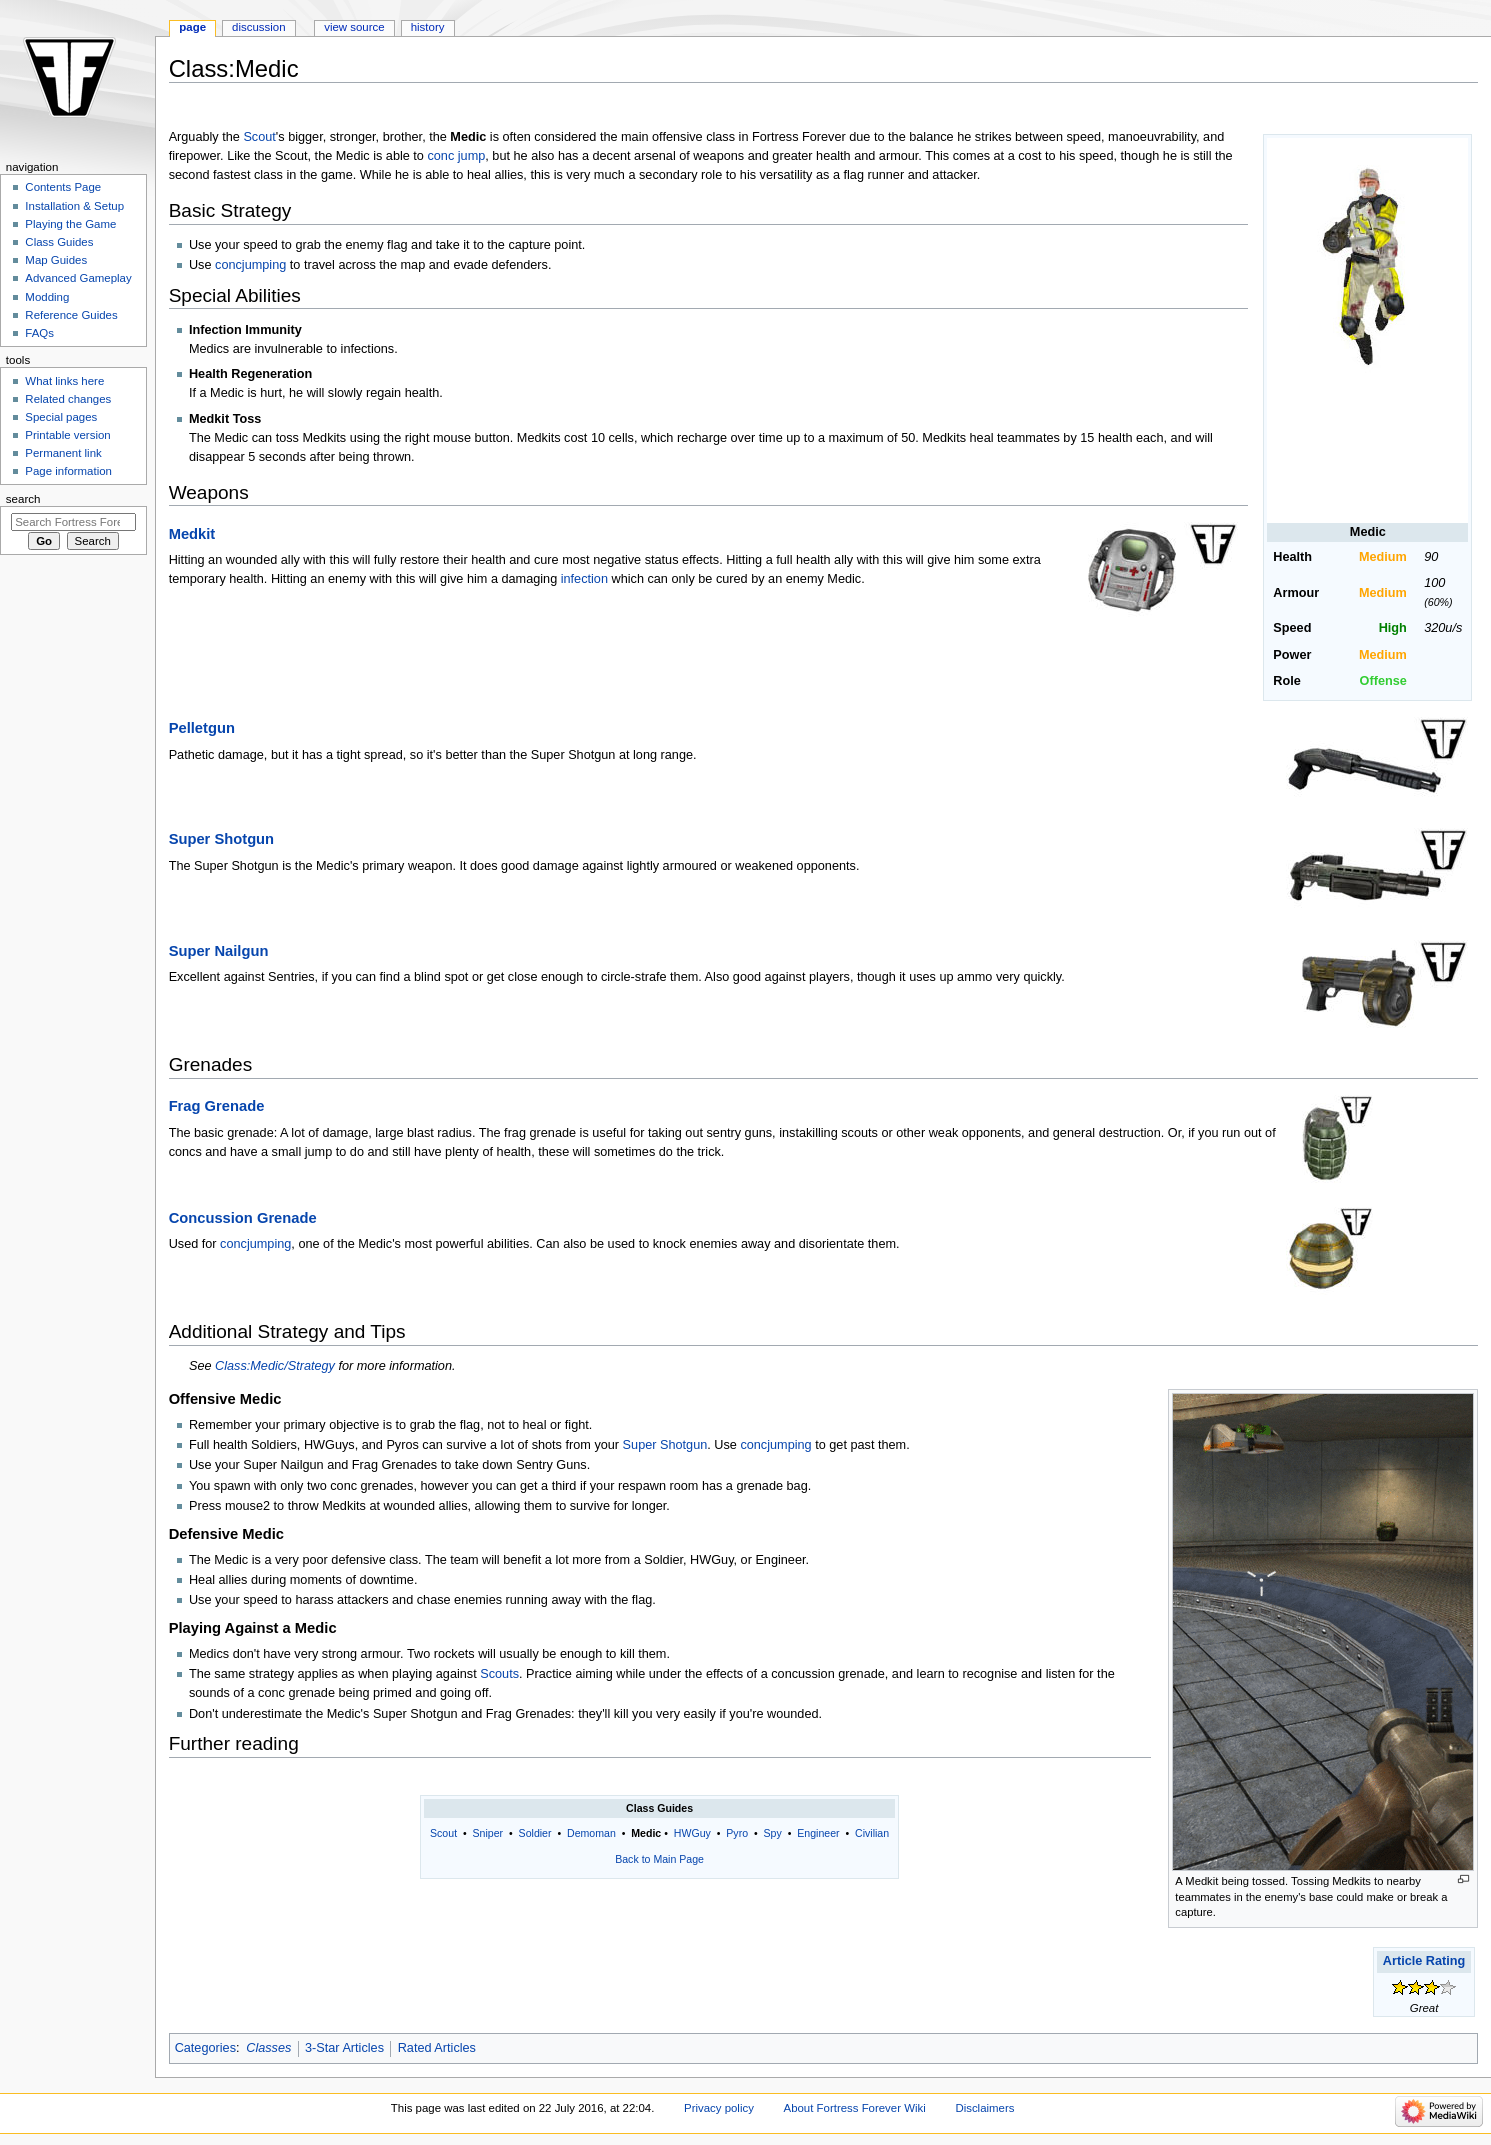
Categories (205, 2048)
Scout (259, 137)
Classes (268, 2048)
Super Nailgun (219, 951)
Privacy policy (719, 2108)
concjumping (250, 265)
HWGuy (692, 1833)
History (428, 27)
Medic (646, 1833)
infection (584, 579)
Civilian (872, 1833)
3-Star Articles (344, 2048)
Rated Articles (437, 2048)
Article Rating (1424, 1961)
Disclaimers (984, 2108)
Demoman (591, 1833)
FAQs (39, 333)
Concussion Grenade (243, 1218)
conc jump (456, 156)
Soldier (535, 1833)
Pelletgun (202, 728)
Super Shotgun (221, 839)
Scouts (499, 1674)
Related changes (68, 399)
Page (192, 27)
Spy (773, 1833)
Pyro (737, 1833)
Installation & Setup (74, 206)
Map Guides (56, 260)
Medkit (192, 534)
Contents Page (63, 187)
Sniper (488, 1833)
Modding (47, 297)
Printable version (67, 435)
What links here (64, 381)
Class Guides (59, 242)
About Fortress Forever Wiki (855, 2108)
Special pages (61, 417)
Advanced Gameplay (78, 278)
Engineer (818, 1833)
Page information (68, 471)
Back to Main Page (659, 1859)
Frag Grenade (217, 1106)
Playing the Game (70, 224)
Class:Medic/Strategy (275, 1366)
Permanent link (63, 453)
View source (354, 27)
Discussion (258, 27)
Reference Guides (71, 315)
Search (23, 499)
